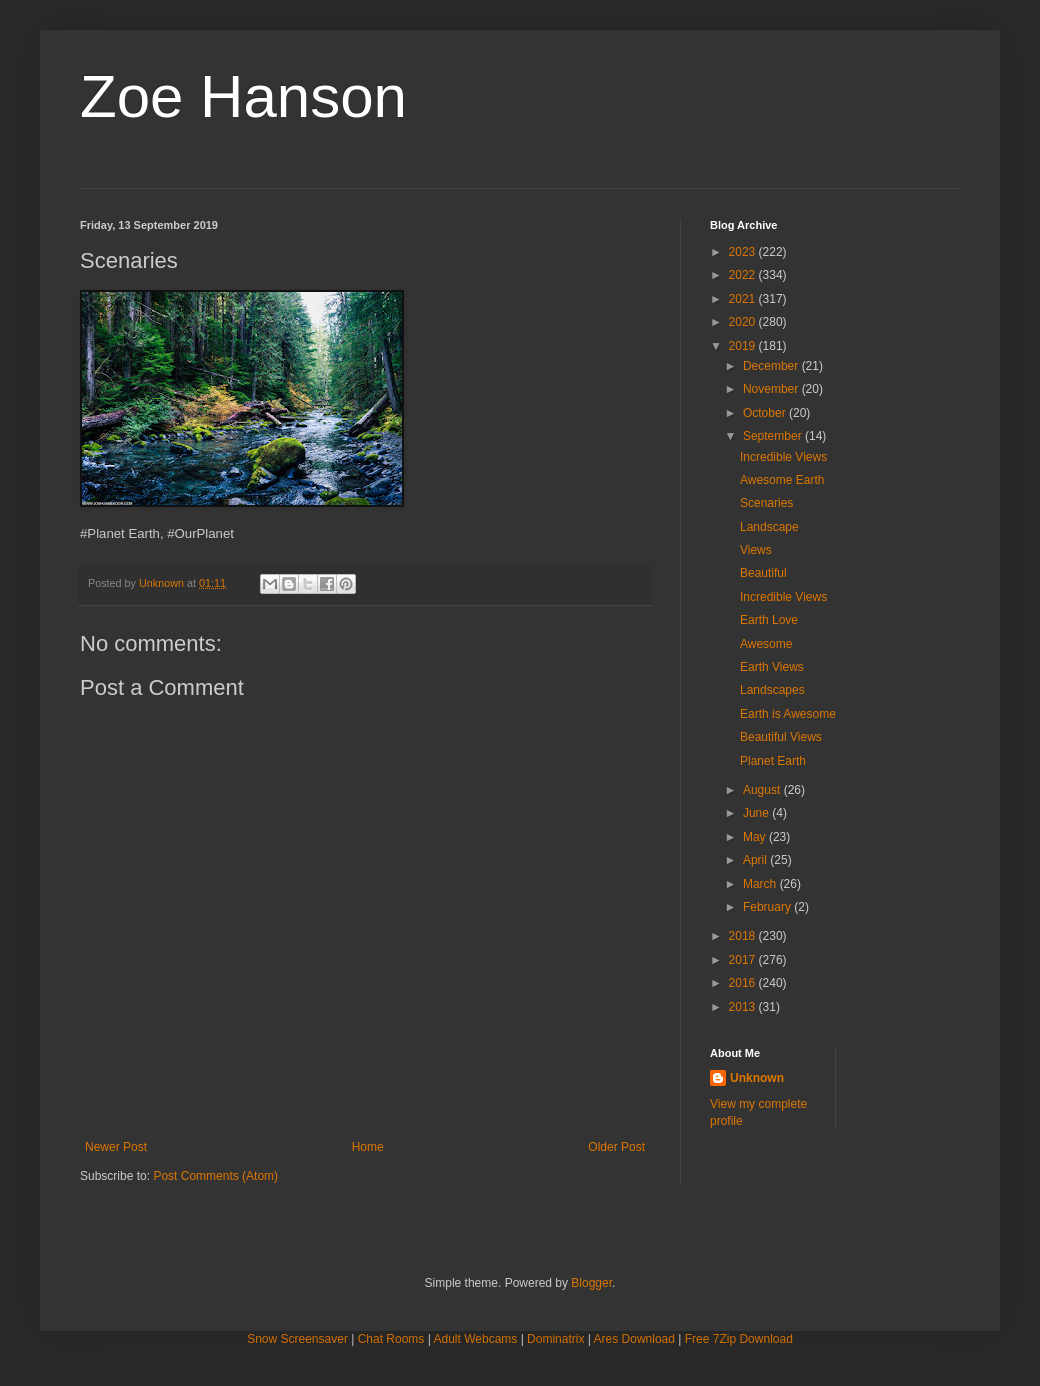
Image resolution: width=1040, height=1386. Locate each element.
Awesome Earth (782, 480)
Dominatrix (555, 1339)
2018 (744, 936)
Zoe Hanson (243, 96)
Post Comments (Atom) (215, 1176)
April (756, 860)
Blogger (591, 1283)
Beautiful (763, 573)
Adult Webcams (476, 1339)
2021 (744, 299)
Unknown (757, 1078)
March (761, 884)
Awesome (766, 644)
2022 (744, 275)
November (772, 389)
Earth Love (769, 620)
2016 (744, 983)
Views (756, 550)
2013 (744, 1007)
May (756, 837)
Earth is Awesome (788, 714)
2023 (744, 252)
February (768, 907)
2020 (744, 322)
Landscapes (772, 690)
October (766, 413)
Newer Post (116, 1147)
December (772, 366)
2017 (744, 960)
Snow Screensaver (297, 1339)
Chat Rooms (391, 1339)
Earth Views (772, 667)
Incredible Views (783, 457)
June (757, 813)
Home (368, 1147)
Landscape (769, 527)
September (774, 436)
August (763, 790)
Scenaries (766, 503)
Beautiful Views (781, 737)
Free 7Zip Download (739, 1339)
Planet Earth (773, 761)
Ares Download (634, 1339)
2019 (744, 346)
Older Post (616, 1147)
